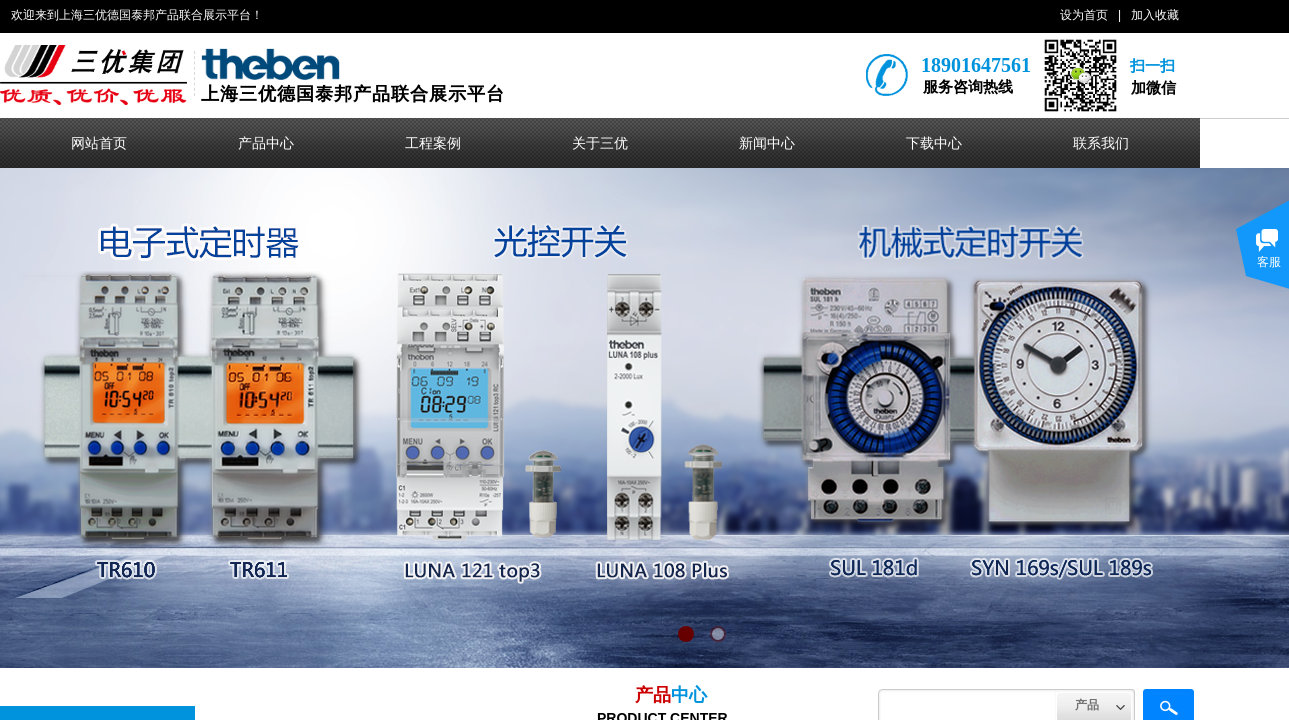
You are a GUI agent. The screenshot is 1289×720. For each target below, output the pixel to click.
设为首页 (1084, 15)
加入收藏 (1155, 15)
